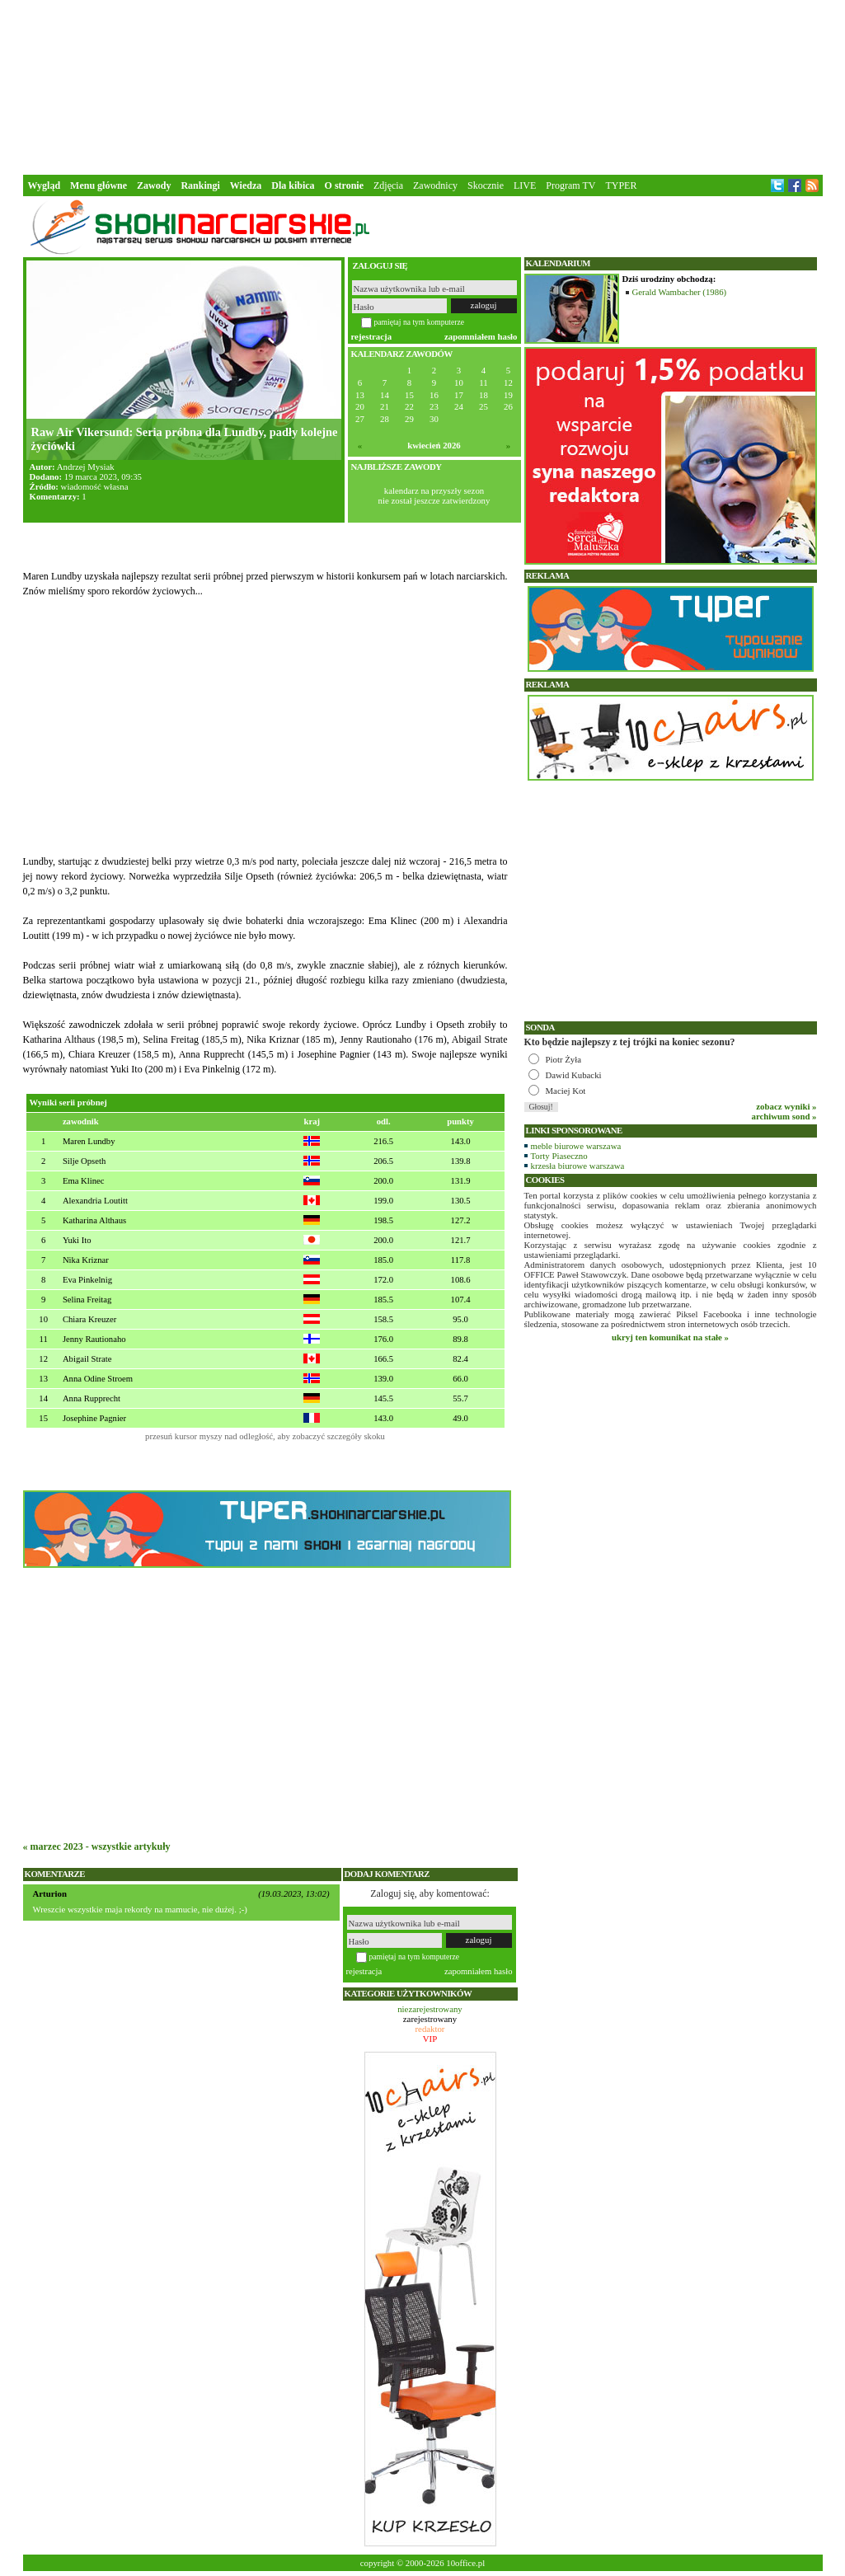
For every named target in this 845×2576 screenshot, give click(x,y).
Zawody (154, 185)
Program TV (570, 185)
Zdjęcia (388, 185)
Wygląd (44, 185)
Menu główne (98, 185)
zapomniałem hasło (480, 336)
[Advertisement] (423, 85)
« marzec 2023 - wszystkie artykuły (97, 1846)
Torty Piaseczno (559, 1156)
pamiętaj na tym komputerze (419, 321)
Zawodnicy (435, 185)
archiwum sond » (784, 1116)
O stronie (344, 185)
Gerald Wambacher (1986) (679, 292)
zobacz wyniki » (786, 1106)
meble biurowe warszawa (576, 1146)
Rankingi (200, 185)
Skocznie (485, 185)
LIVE (525, 185)
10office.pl (465, 2563)
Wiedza (245, 185)
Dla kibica (292, 185)
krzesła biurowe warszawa (578, 1166)
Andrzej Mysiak (86, 467)
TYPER (620, 185)
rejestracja (371, 336)
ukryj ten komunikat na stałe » (670, 1337)
